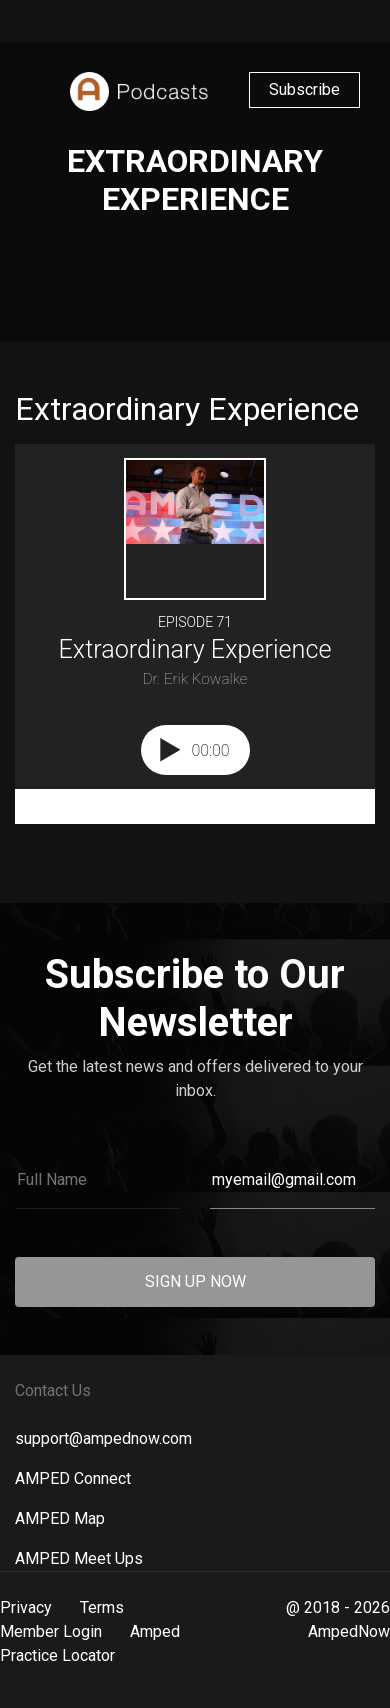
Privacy (26, 1607)
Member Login (51, 1631)
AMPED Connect (73, 1478)
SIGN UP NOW (195, 1281)
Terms (102, 1607)
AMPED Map (60, 1518)
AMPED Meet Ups (79, 1558)
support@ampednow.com (103, 1438)
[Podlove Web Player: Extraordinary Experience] (194, 634)
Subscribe (304, 89)
